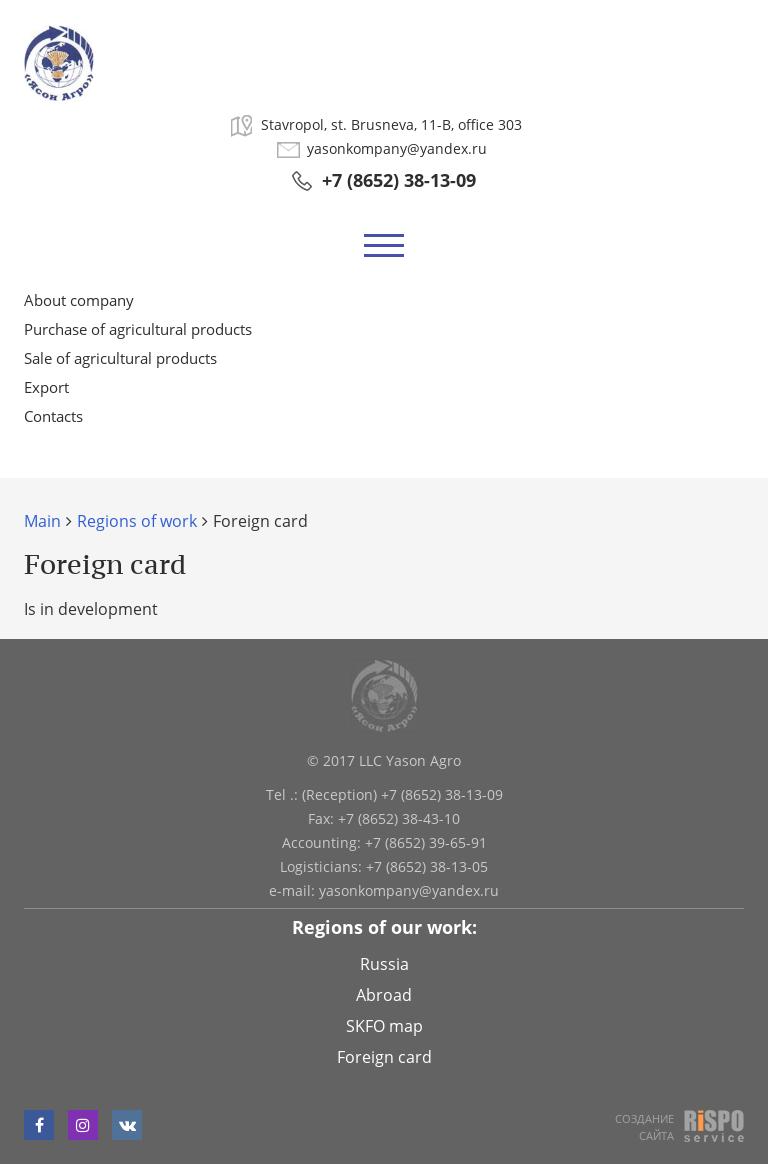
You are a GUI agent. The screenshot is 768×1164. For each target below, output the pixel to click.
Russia (384, 964)
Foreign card (384, 1057)
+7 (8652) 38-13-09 (399, 180)
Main (42, 521)
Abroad (384, 995)
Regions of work (137, 521)
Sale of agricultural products (120, 358)
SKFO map (384, 1026)
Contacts (53, 416)
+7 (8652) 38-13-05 (427, 866)
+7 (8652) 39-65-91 (426, 842)
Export (46, 387)
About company (79, 300)
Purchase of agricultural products (138, 329)
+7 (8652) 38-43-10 (399, 818)
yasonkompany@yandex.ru (397, 149)
